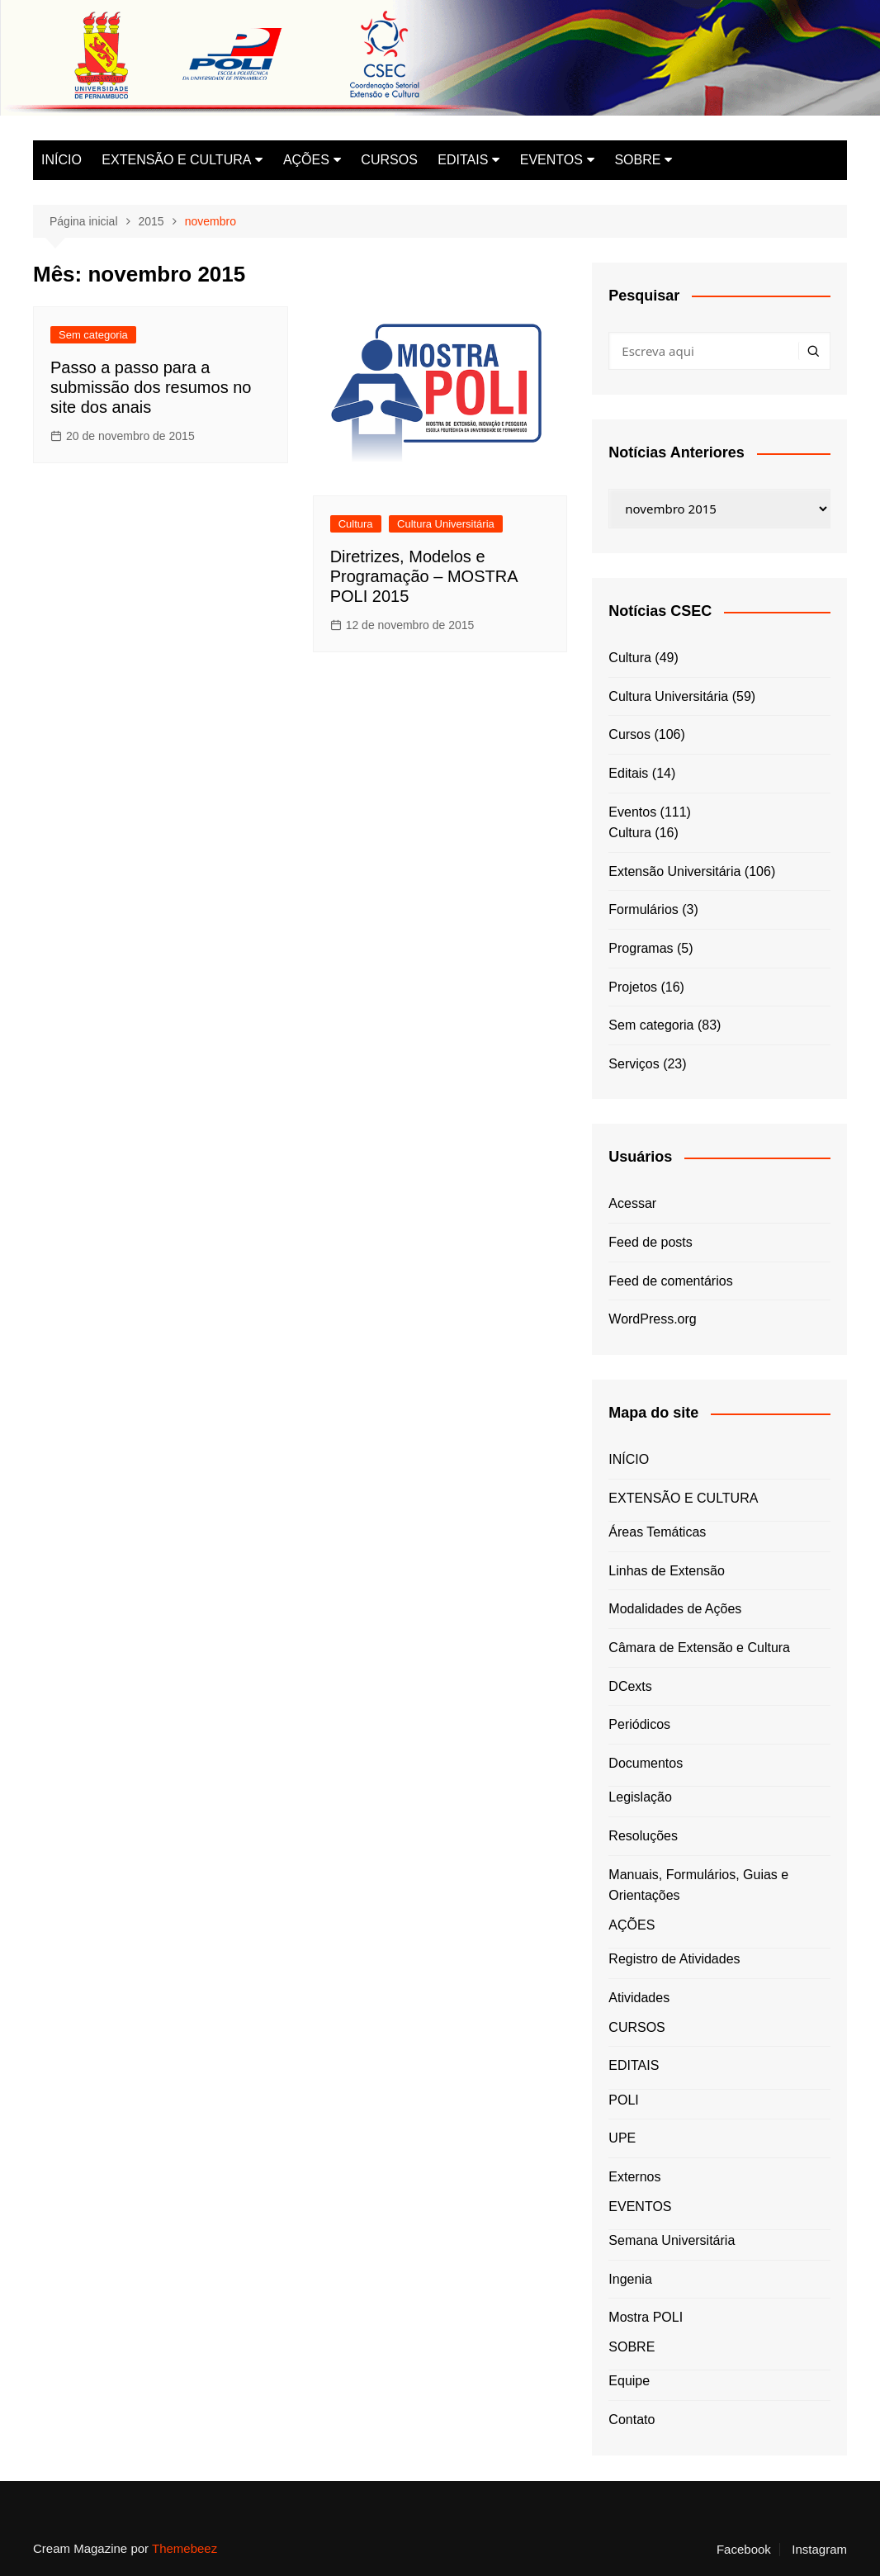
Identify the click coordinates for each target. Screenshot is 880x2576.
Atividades (638, 1998)
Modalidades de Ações (674, 1609)
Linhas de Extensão (666, 1571)
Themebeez (184, 2548)
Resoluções (643, 1836)
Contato (631, 2420)
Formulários (643, 909)
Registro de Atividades (674, 1959)
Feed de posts (650, 1242)
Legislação (640, 1797)
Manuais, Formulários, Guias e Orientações (698, 1885)
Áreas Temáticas (657, 1532)
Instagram (819, 2549)
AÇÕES (306, 160)
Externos (634, 2177)
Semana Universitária (671, 2240)
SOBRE (637, 160)
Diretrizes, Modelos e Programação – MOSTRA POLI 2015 (424, 576)
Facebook (744, 2549)
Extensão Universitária (674, 871)
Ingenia (630, 2279)
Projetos (632, 987)
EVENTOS (551, 160)
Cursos (629, 734)
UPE (622, 2138)
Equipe (629, 2381)
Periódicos (639, 1724)
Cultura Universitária (445, 524)
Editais (628, 773)
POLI (623, 2100)
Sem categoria (93, 335)
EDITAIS (463, 160)
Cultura (355, 524)
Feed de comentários (670, 1281)
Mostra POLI (645, 2317)
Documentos (645, 1763)
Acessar (632, 1203)
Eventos (632, 812)
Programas (640, 948)
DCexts (629, 1686)
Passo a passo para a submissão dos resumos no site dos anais (150, 387)
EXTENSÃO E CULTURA (176, 160)
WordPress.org (652, 1319)
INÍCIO (61, 160)
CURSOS (389, 160)
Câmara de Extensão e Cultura (699, 1648)
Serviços (633, 1064)
